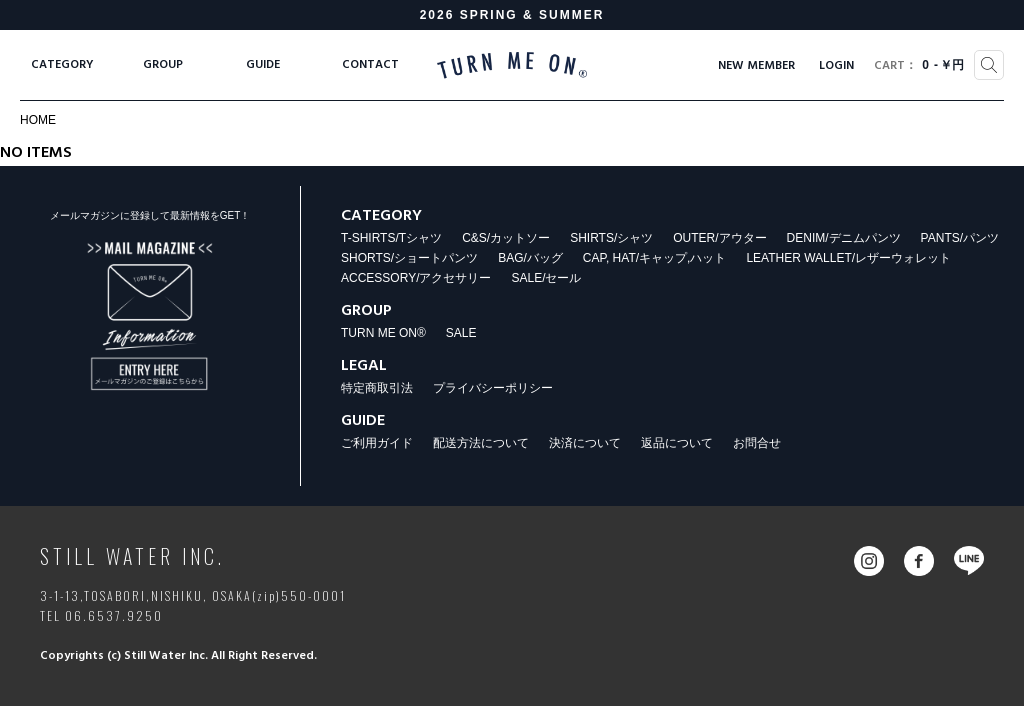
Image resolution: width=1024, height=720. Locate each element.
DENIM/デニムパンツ (844, 238)
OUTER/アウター (719, 238)
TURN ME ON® (383, 333)
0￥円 (919, 66)
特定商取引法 (377, 388)
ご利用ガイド (377, 443)
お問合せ (757, 443)
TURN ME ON (512, 65)
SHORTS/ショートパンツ (409, 258)
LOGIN (836, 66)
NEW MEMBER (756, 66)
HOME (38, 120)
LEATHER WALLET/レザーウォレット (848, 258)
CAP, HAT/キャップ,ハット (655, 258)
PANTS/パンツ (960, 238)
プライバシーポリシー (493, 388)
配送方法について (481, 443)
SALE (461, 333)
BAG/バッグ (530, 258)
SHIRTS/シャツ (611, 238)
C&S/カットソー (506, 238)
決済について (585, 443)
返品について (677, 443)
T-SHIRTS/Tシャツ (391, 238)
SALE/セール (546, 278)
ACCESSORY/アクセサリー (416, 278)
